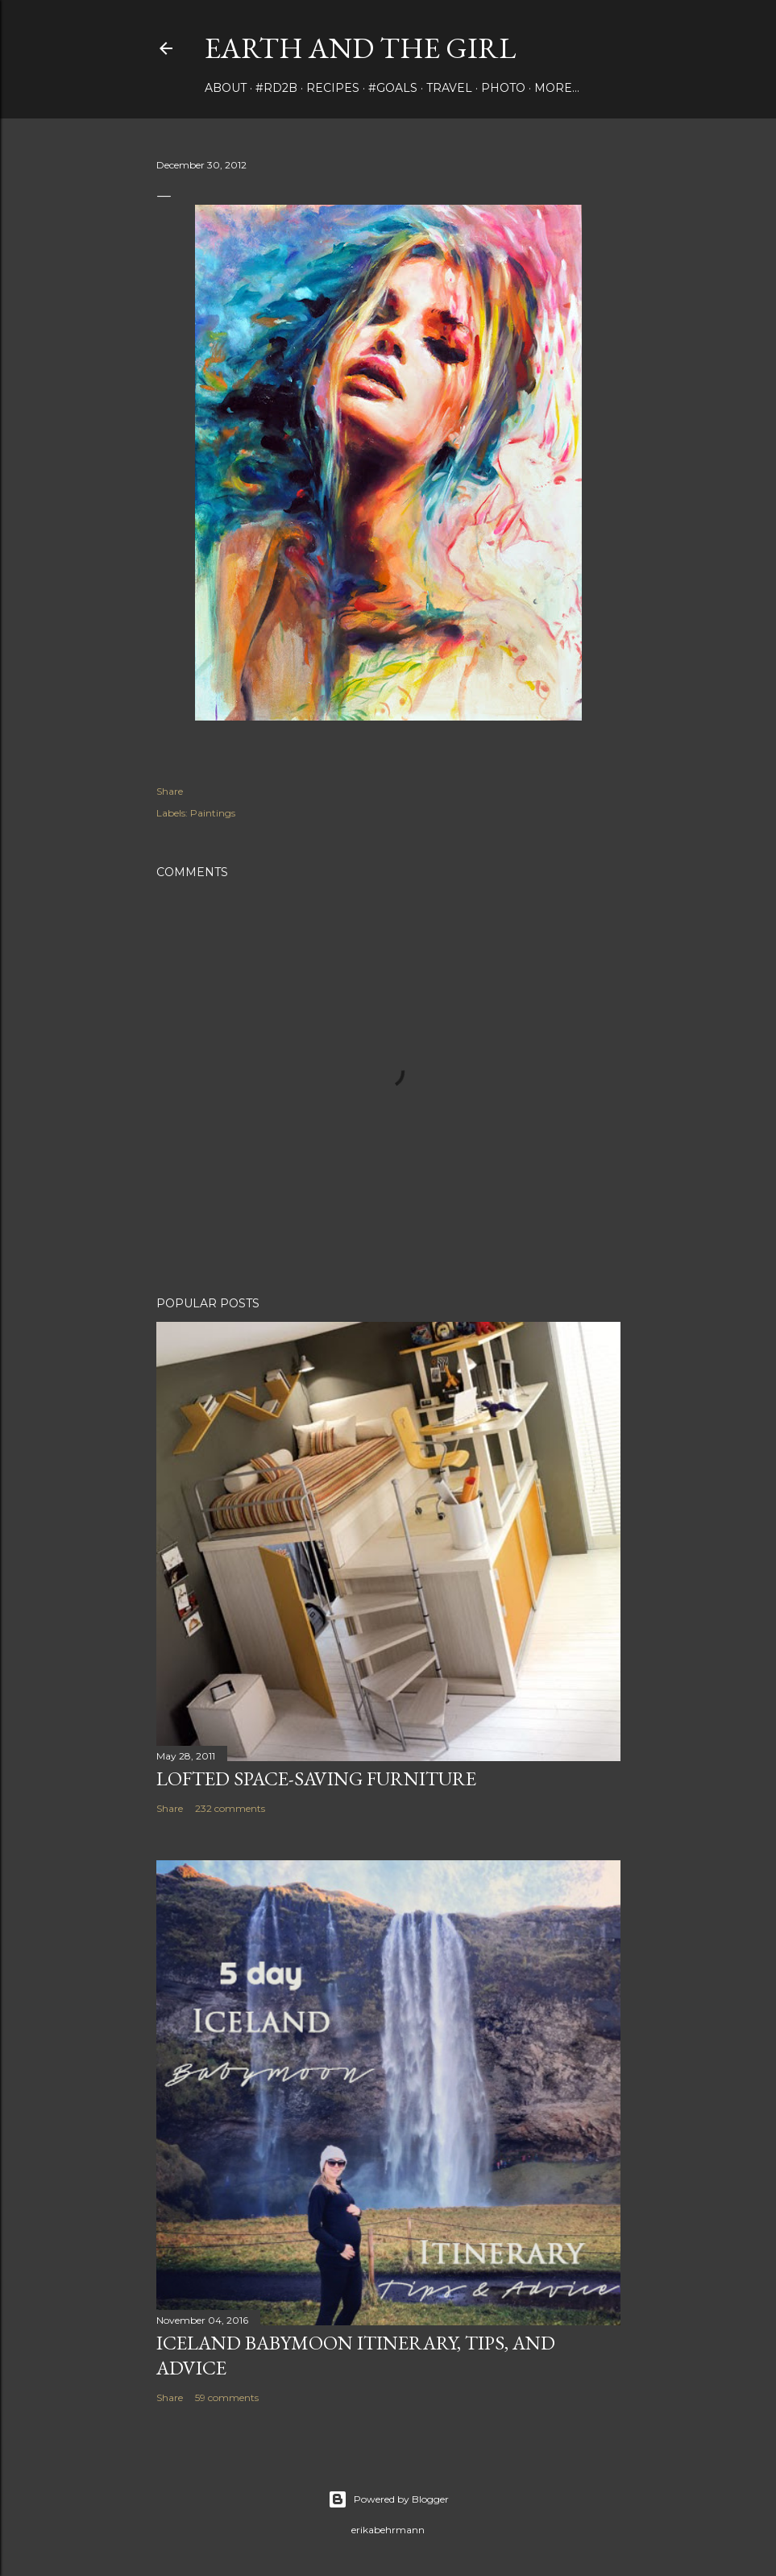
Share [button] (169, 791)
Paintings (212, 813)
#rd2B (276, 88)
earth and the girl (360, 48)
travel (449, 88)
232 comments (230, 1808)
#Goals (392, 88)
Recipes (332, 88)
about (226, 88)
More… (556, 88)
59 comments (227, 2397)
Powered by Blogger (388, 2499)
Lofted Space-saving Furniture (316, 1778)
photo (503, 88)
